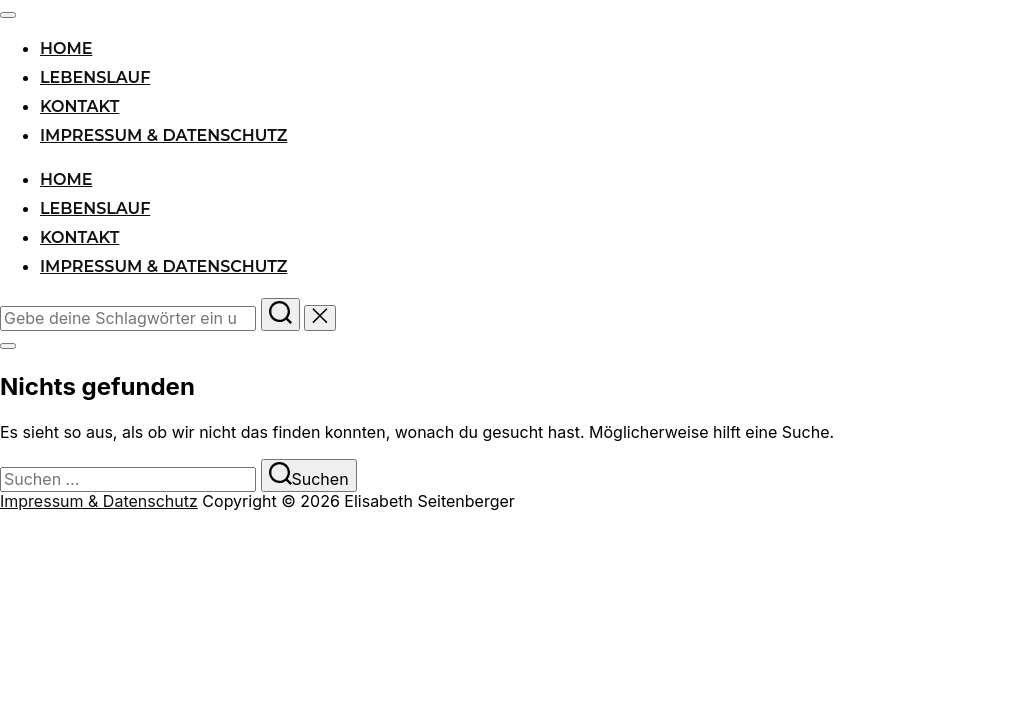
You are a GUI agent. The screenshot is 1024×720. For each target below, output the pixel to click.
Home (66, 48)
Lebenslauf (95, 77)
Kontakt (79, 106)
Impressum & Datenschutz (163, 135)
